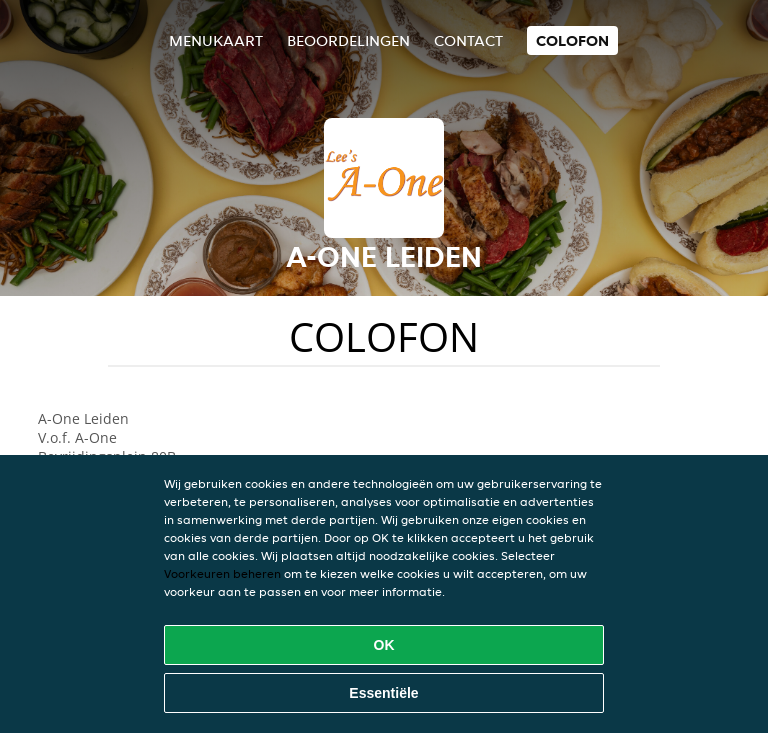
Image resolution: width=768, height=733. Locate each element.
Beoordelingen (348, 40)
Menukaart (216, 40)
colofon (572, 40)
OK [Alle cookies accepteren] (384, 645)
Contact (468, 40)
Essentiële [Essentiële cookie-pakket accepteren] (383, 693)
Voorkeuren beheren (222, 573)
